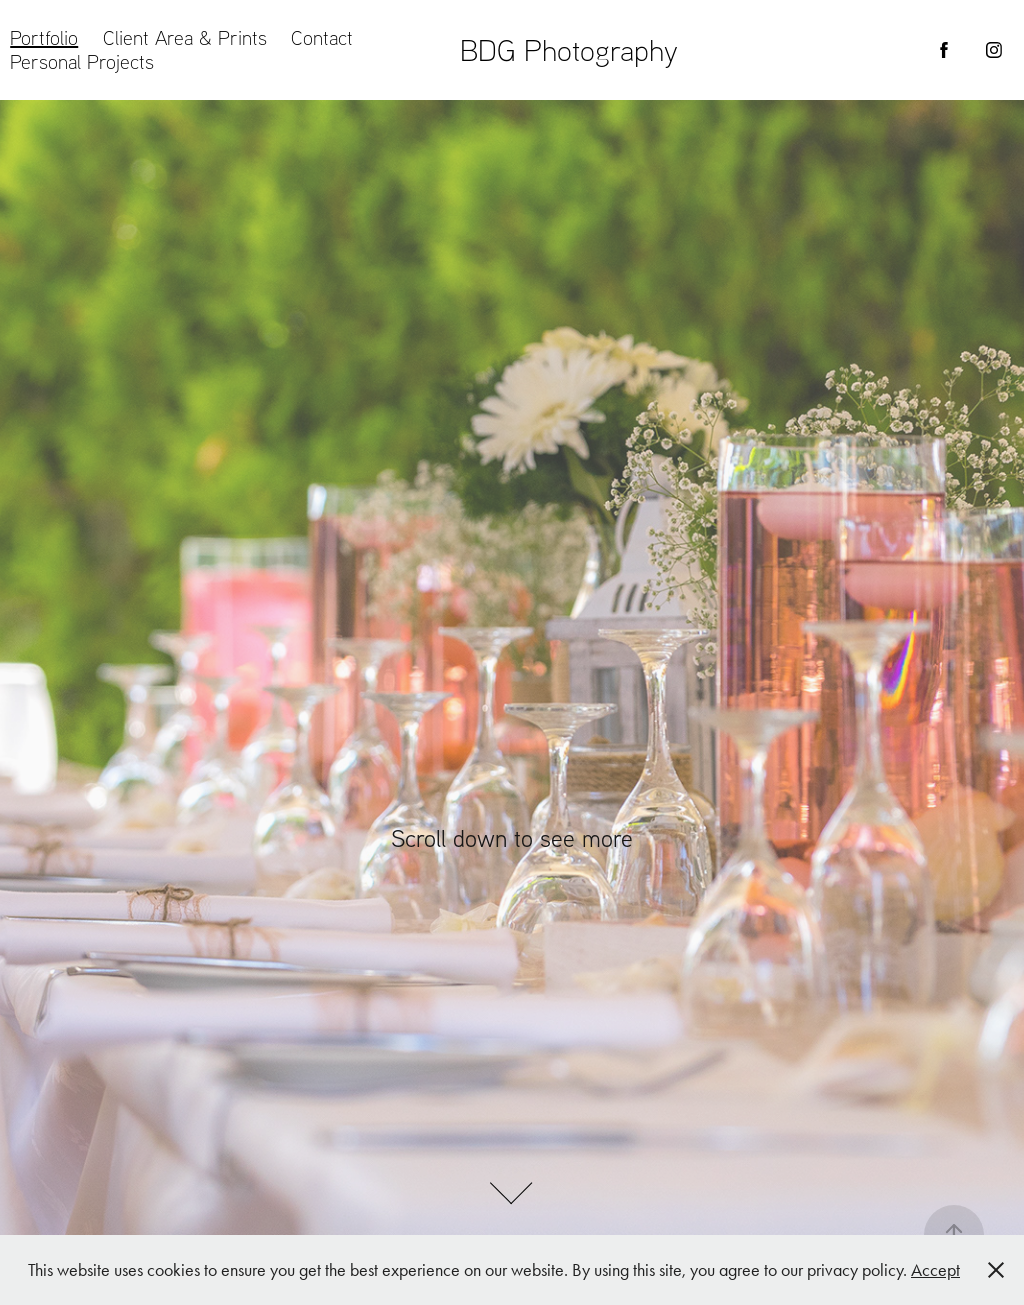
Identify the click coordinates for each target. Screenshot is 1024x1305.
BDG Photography (569, 49)
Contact (322, 37)
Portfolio (44, 37)
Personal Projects (82, 61)
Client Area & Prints (185, 37)
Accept (935, 1270)
